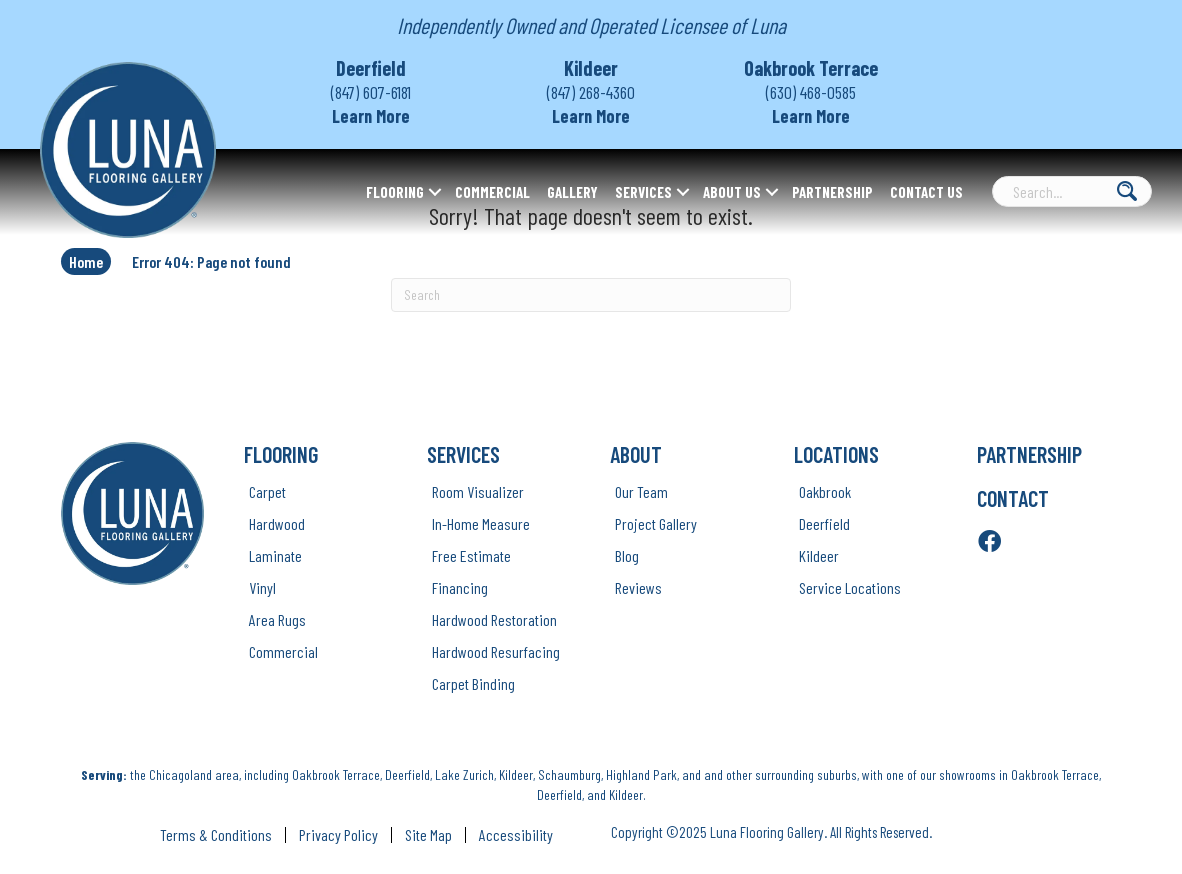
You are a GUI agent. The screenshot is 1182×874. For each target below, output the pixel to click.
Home (86, 261)
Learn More (371, 116)
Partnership (832, 192)
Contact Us (926, 192)
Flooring (395, 192)
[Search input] (1072, 191)
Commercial (492, 192)
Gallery (572, 192)
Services (643, 192)
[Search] (591, 295)
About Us (732, 192)
